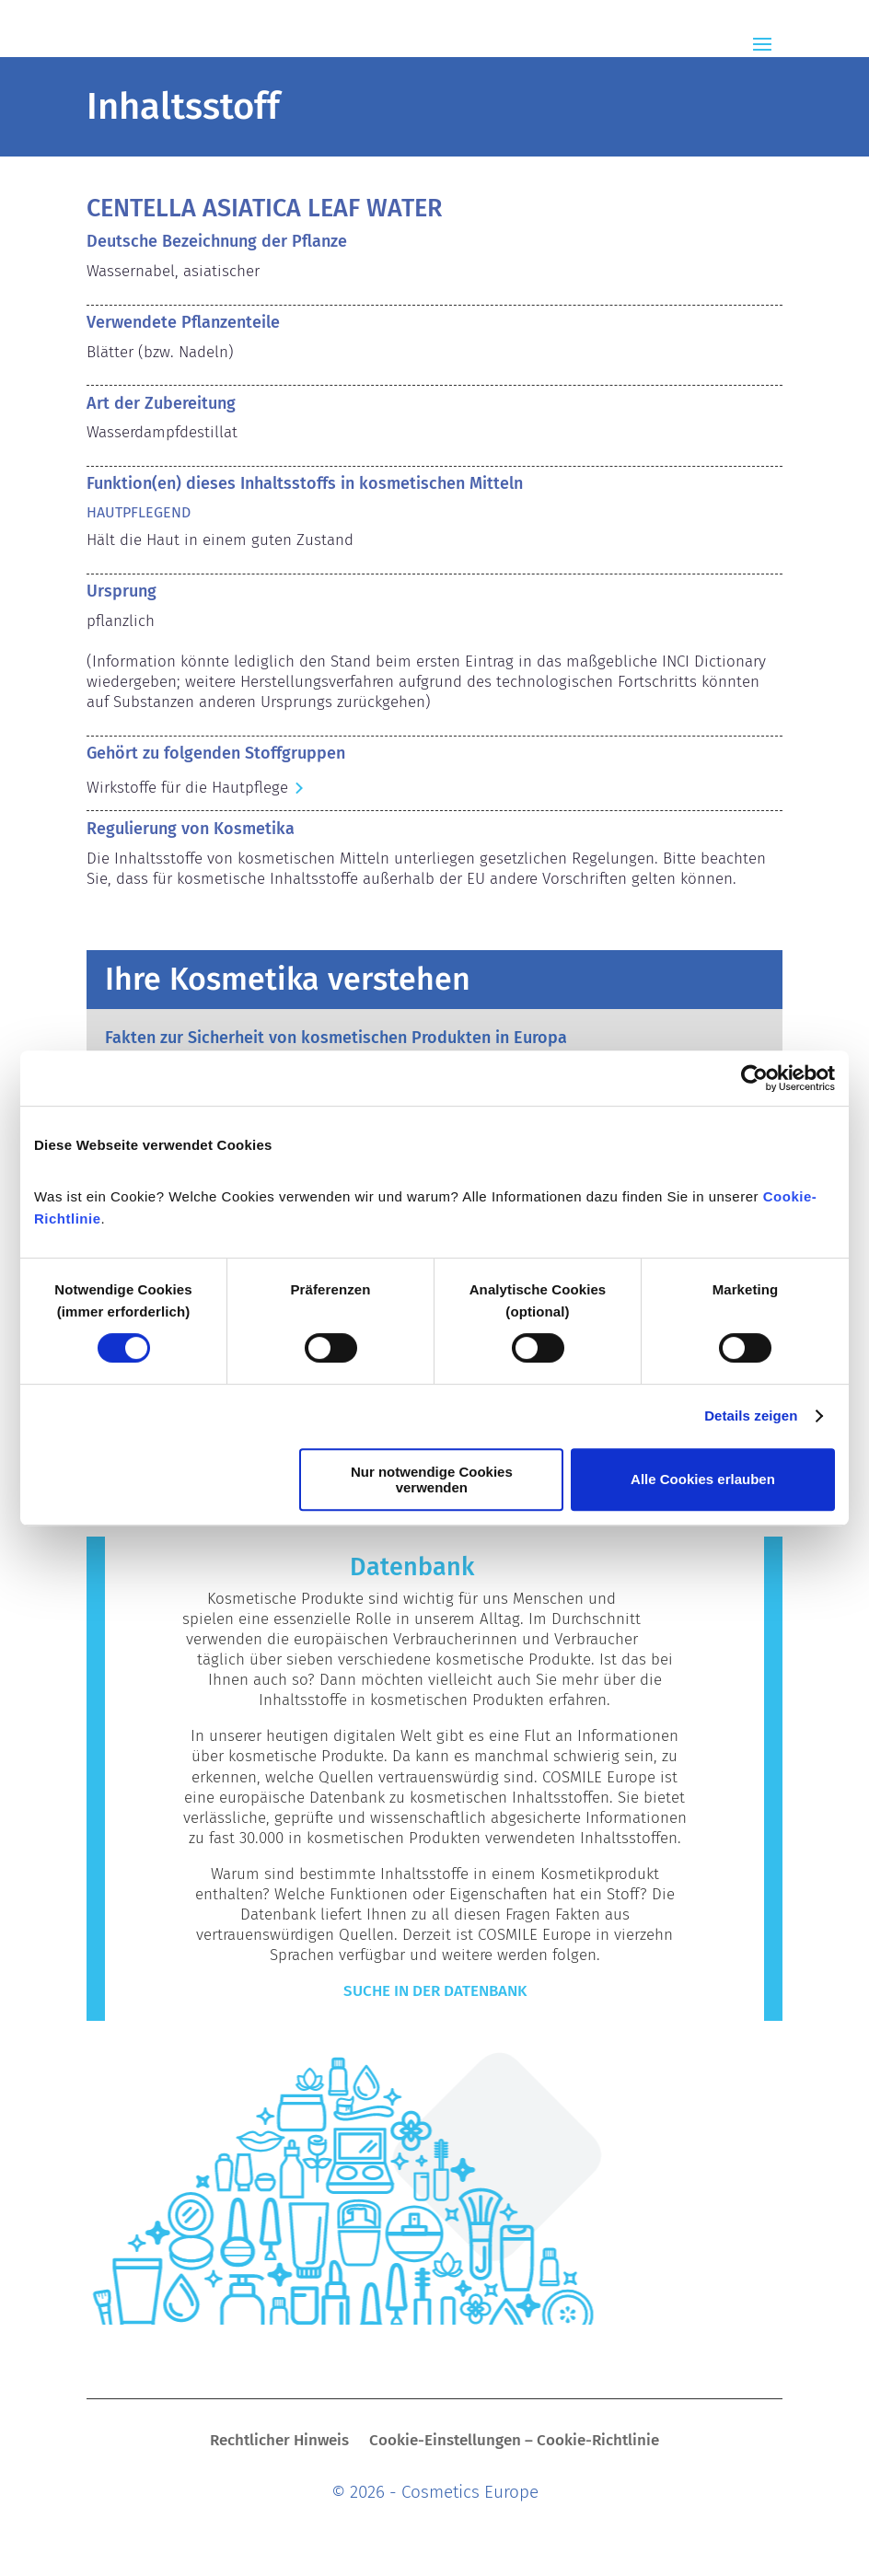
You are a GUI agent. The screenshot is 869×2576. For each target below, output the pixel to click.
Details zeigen (750, 1415)
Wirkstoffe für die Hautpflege (187, 787)
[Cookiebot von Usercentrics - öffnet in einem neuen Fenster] (754, 1078)
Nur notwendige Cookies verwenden (432, 1479)
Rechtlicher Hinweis (279, 2442)
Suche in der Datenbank (435, 1991)
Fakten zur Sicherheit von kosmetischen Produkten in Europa (336, 1037)
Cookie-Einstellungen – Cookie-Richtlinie (514, 2442)
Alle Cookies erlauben (703, 1479)
